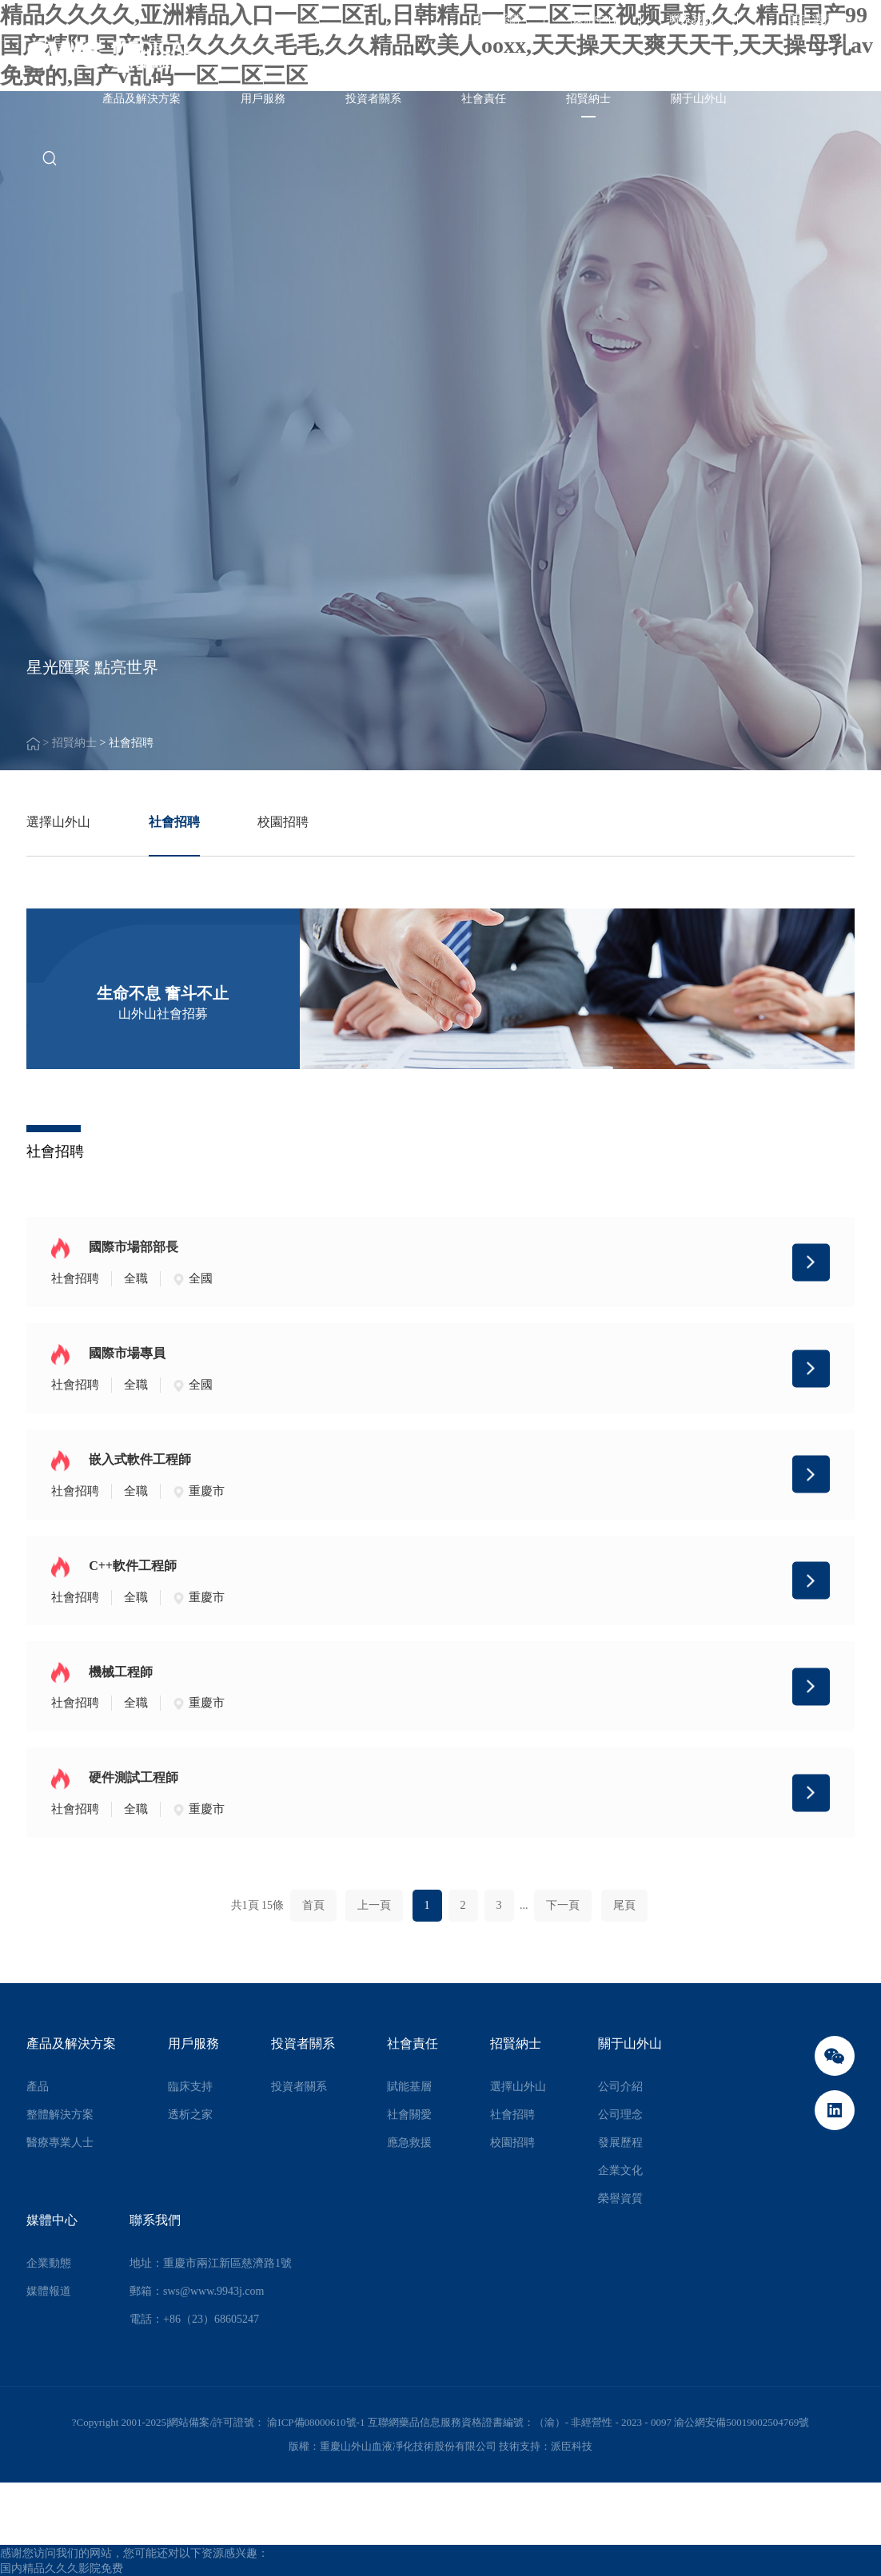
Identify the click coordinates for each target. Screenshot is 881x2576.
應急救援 (409, 2143)
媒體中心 (594, 20)
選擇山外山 (58, 822)
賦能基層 (409, 2087)
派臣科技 (571, 2446)
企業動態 (48, 2263)
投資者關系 (373, 99)
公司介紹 (620, 2087)
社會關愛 (409, 2115)
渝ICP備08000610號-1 (317, 2422)
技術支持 (519, 2446)
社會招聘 (174, 822)
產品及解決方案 (141, 99)
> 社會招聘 (126, 743)
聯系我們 (691, 20)
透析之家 (190, 2115)
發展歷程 (620, 2143)
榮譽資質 (620, 2198)
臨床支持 (190, 2087)
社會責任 (483, 99)
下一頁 (563, 1905)
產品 (37, 2087)
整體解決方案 (60, 2115)
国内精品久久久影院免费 (61, 2568)
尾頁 (624, 1905)
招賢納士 (588, 99)
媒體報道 (48, 2291)
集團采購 (498, 20)
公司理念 (620, 2115)
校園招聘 (283, 822)
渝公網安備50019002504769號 (741, 2422)
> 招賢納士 (71, 743)
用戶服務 (263, 99)
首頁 (313, 1905)
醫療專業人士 (60, 2143)
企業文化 (620, 2170)
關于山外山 (699, 99)
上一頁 (374, 1905)
